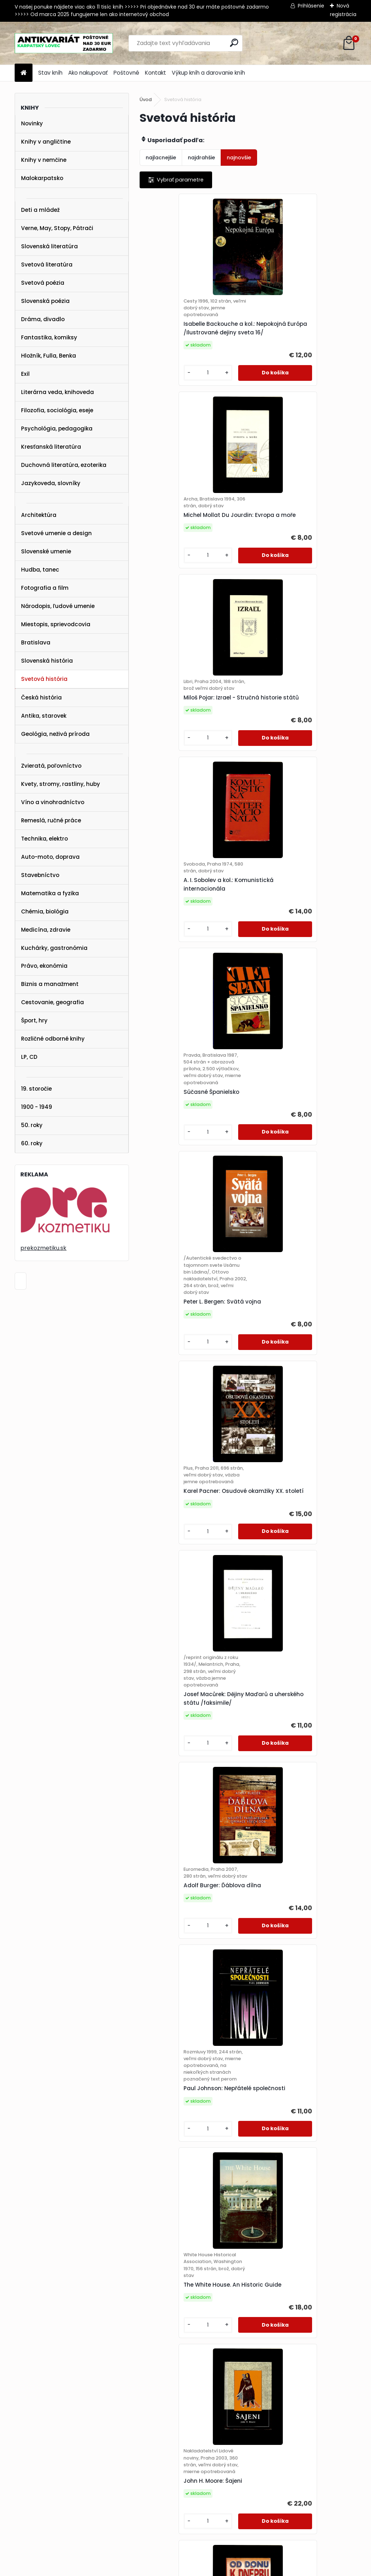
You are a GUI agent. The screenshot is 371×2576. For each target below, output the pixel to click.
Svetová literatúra (46, 264)
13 (305, 2371)
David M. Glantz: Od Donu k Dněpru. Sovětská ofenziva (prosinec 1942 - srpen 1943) (187, 1664)
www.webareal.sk (215, 2568)
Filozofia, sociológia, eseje (57, 410)
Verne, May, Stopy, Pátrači (57, 228)
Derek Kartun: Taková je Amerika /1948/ (301, 1668)
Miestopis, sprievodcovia (55, 624)
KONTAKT (17, 2488)
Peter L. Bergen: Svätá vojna (294, 776)
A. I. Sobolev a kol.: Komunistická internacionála (301, 541)
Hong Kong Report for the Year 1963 (298, 1873)
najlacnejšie (161, 157)
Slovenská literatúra (49, 246)
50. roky (31, 1125)
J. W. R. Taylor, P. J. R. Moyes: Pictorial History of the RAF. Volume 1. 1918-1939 (185, 2287)
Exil (25, 374)
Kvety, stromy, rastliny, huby (60, 784)
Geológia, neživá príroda (55, 734)
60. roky (31, 1143)
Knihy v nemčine (43, 160)
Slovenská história (47, 660)
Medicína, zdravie (45, 929)
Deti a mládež (40, 210)
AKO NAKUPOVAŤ (26, 2469)
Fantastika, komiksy (49, 337)
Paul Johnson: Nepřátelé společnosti (290, 1230)
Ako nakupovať (88, 72)
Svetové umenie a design (56, 533)
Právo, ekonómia (44, 966)
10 (267, 2371)
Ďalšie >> (254, 2383)
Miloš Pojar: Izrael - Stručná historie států (185, 541)
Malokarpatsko (42, 178)
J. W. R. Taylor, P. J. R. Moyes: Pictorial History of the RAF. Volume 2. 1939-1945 (293, 2287)
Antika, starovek (43, 715)
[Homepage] (23, 73)
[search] (234, 43)
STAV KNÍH (18, 2460)
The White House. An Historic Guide (187, 1448)
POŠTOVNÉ (18, 2479)
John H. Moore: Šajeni (285, 1448)
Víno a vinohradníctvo (52, 802)
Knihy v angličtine (46, 141)
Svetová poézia (42, 283)
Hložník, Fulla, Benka (48, 355)
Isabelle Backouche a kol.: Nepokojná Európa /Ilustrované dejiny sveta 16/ (190, 339)
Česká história (41, 697)
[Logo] (64, 43)
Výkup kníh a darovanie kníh (208, 72)
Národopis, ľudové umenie (58, 606)
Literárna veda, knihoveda (57, 392)
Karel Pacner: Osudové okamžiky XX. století (192, 987)
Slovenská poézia (45, 301)
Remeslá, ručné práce (51, 820)
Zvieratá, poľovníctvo (51, 765)
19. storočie (36, 1088)
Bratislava (35, 642)
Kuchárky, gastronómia (54, 948)
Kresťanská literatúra (51, 446)
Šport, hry (34, 1020)
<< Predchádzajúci (169, 2371)
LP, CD (29, 1057)
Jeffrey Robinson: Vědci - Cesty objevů (299, 2085)
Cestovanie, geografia (52, 1002)
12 (292, 2371)
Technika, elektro (44, 838)
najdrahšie (201, 157)
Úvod (146, 99)
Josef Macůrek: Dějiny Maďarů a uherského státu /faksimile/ (300, 998)
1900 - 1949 (36, 1107)
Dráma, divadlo (43, 319)
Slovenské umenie (46, 551)
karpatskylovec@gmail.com (41, 2497)
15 (331, 2371)
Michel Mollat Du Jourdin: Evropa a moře (301, 336)
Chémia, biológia (45, 911)
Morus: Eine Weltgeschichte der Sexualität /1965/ (191, 2081)
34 (235, 2382)
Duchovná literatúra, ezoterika (63, 465)
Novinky (32, 123)
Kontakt (155, 72)
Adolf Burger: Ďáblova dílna (186, 1212)
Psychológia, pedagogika (56, 428)
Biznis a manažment (50, 984)
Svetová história (44, 679)
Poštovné (126, 72)
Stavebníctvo (40, 875)
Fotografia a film (45, 588)
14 (318, 2371)
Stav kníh (50, 72)
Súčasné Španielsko (175, 769)
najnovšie (239, 157)
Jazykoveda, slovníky (50, 483)
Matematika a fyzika (50, 893)
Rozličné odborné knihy (53, 1038)
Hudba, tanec (40, 569)
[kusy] (164, 388)
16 (344, 2371)
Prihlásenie (311, 5)
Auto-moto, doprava (50, 857)
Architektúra (38, 515)
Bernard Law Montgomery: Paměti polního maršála (184, 1873)
